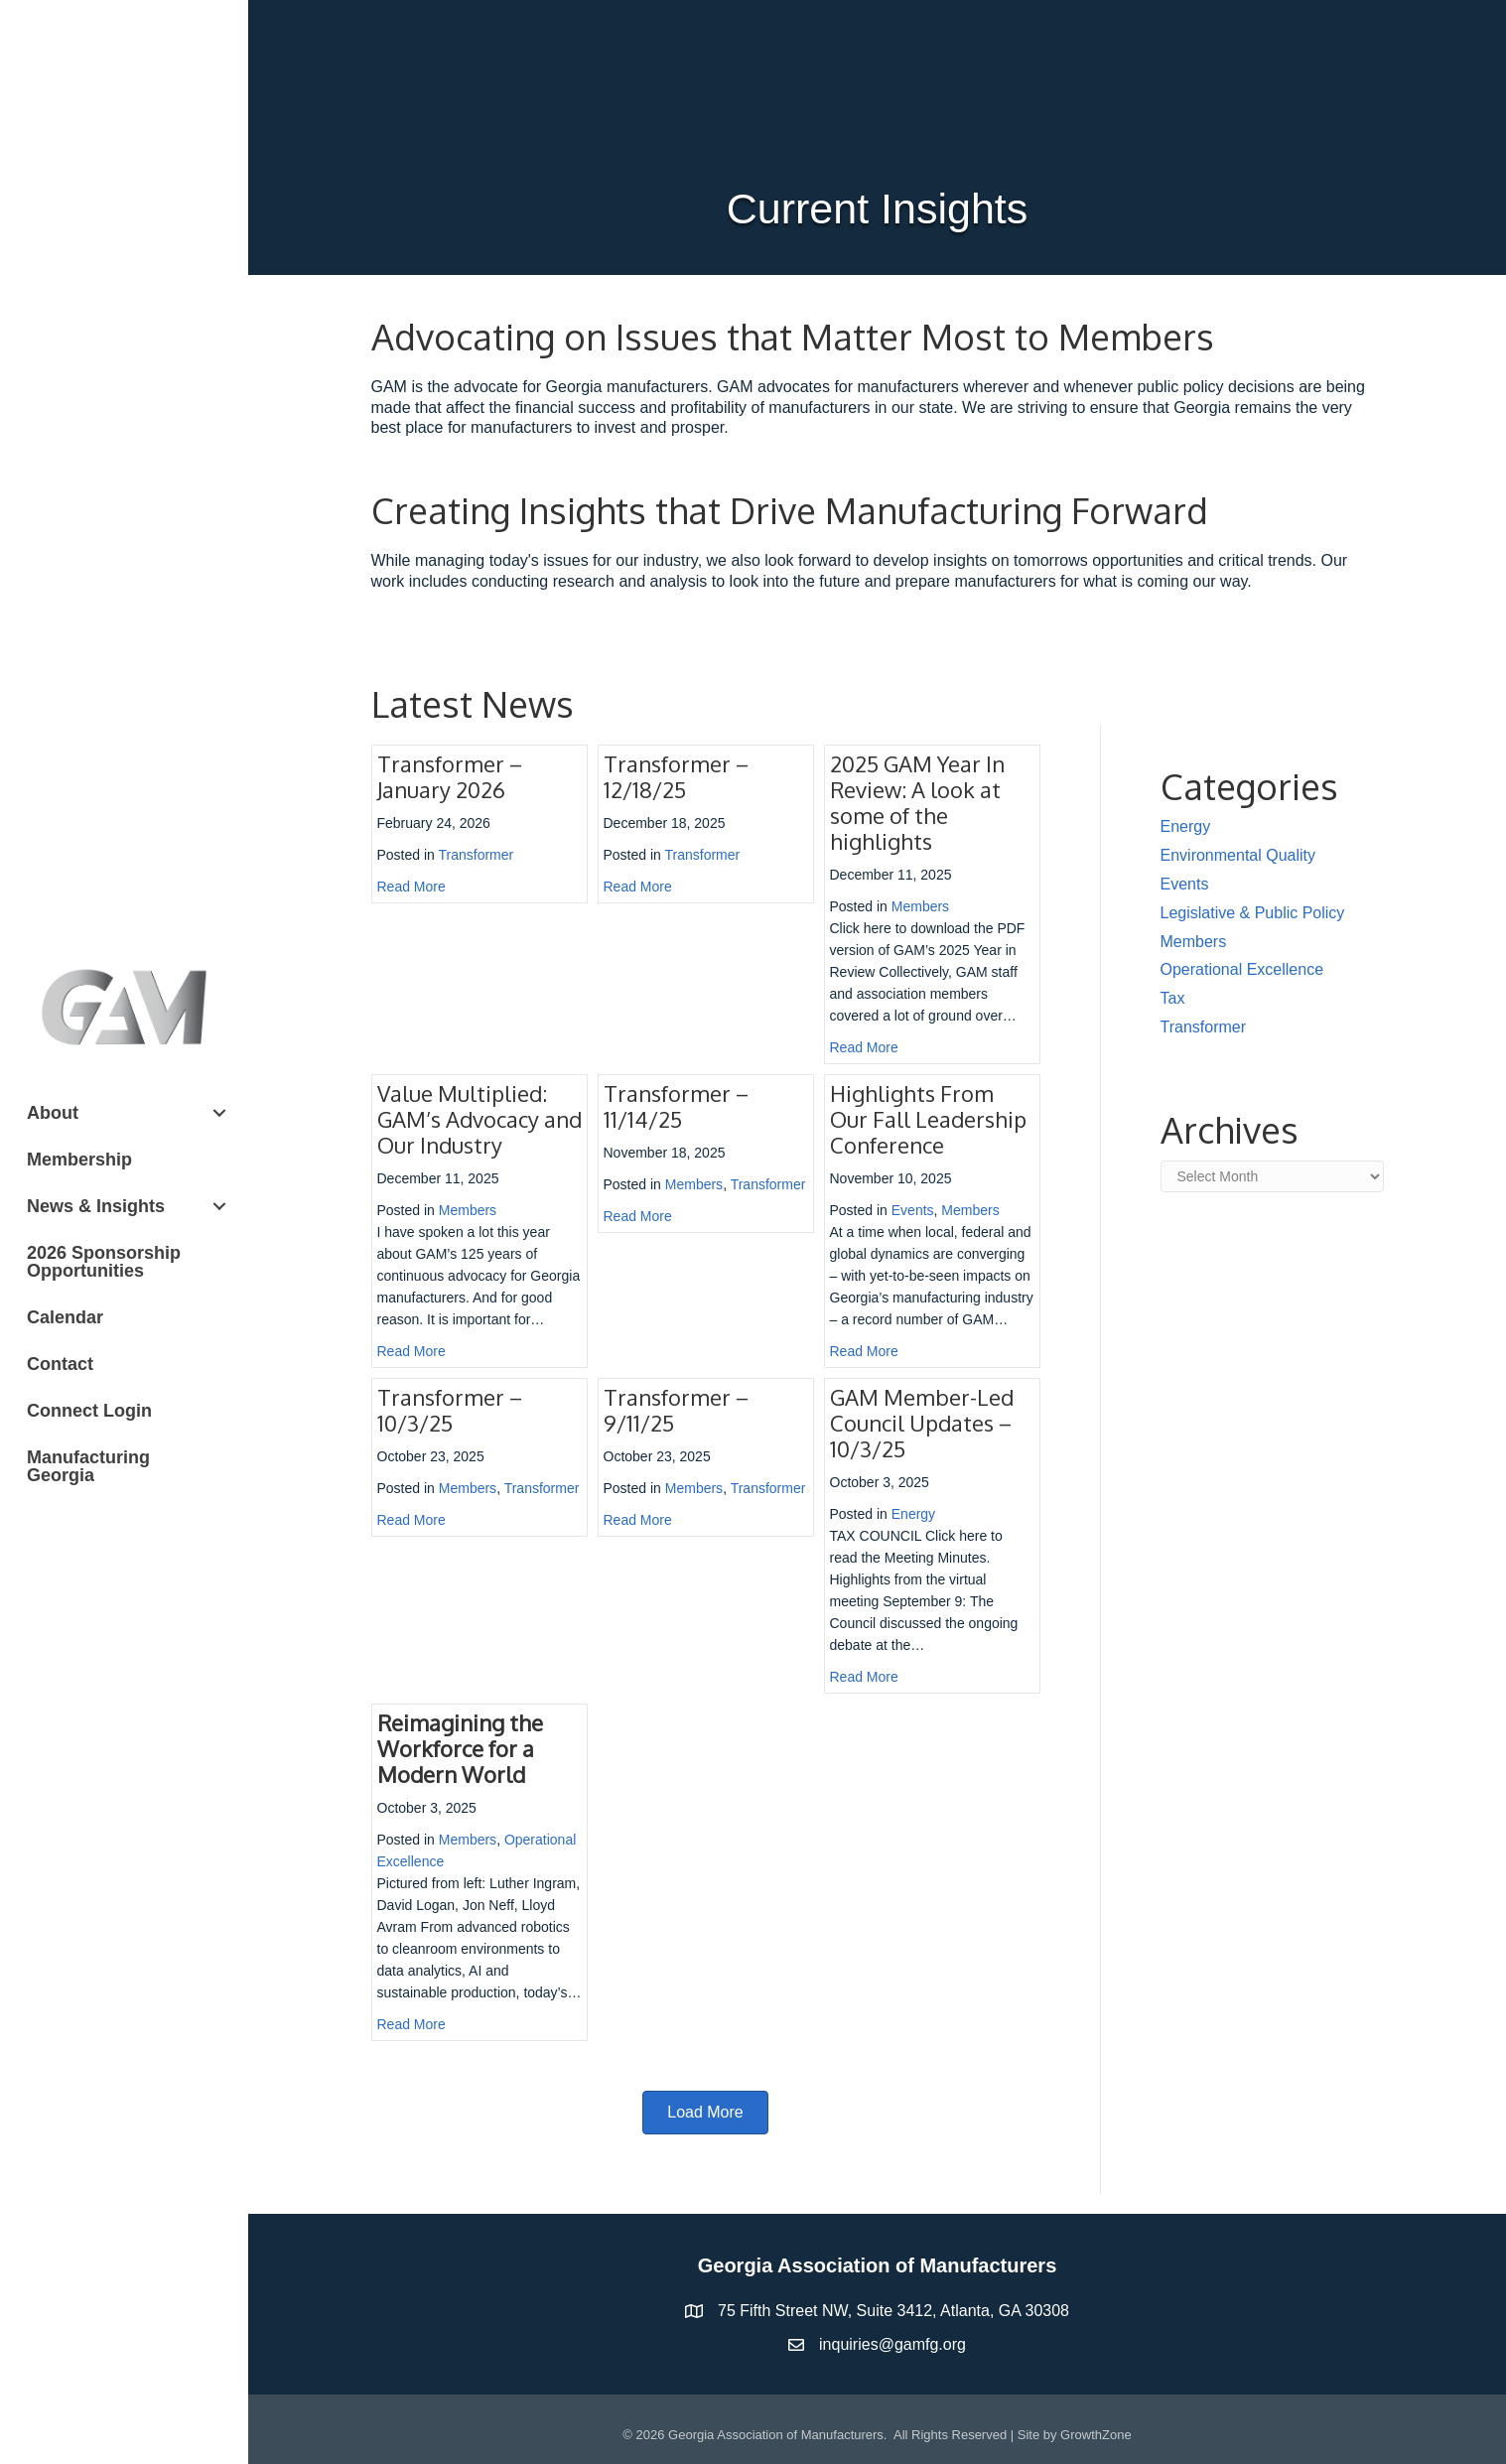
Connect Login (89, 1411)
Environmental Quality (1238, 855)
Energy (913, 1514)
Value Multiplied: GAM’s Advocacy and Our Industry (479, 1119)
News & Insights (96, 1206)
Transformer (476, 855)
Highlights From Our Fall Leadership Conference (928, 1119)
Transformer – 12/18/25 (676, 776)
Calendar (65, 1317)
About (52, 1113)
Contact (60, 1364)
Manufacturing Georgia (88, 1466)
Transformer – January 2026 (449, 776)
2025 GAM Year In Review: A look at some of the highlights (917, 802)
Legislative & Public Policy (1253, 912)
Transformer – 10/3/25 (449, 1410)
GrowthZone (1096, 2434)
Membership (79, 1159)
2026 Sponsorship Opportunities (104, 1262)
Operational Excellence (1242, 969)
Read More (411, 886)
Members (920, 906)
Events (912, 1210)
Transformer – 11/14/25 (676, 1106)
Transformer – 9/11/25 (676, 1410)
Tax (1173, 998)
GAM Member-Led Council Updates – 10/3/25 (922, 1422)
